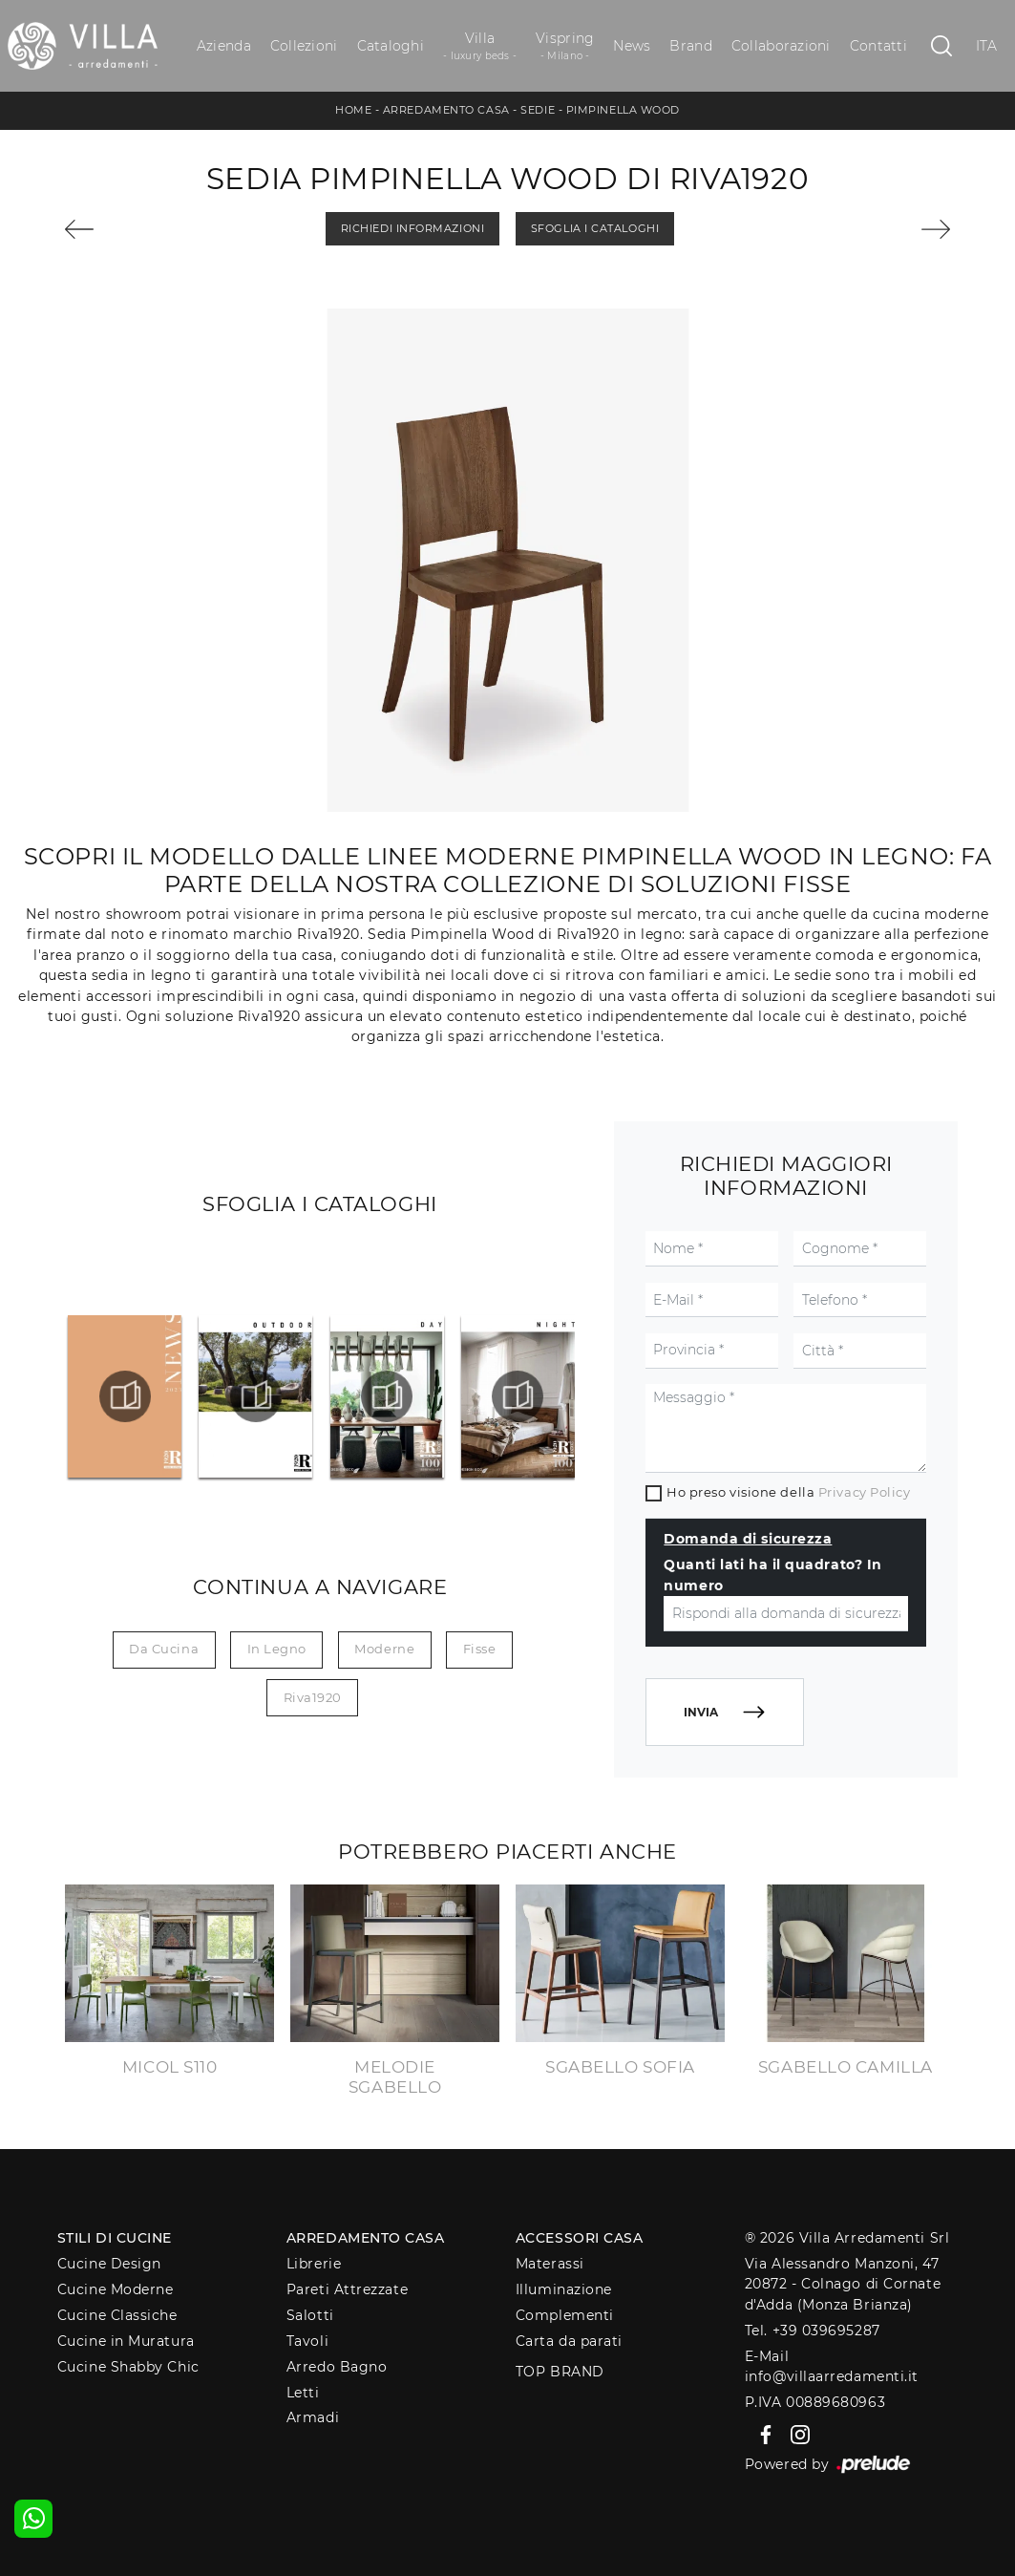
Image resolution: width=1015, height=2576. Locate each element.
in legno (277, 1648)
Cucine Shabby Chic (128, 2366)
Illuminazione (564, 2289)
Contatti (878, 45)
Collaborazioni (781, 45)
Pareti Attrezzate (347, 2289)
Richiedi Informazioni (413, 228)
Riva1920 (313, 1697)
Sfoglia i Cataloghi (595, 228)
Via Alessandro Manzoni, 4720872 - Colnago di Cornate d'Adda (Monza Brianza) (843, 2284)
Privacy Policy (864, 1492)
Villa (480, 46)
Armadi (312, 2417)
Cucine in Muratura (126, 2341)
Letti (303, 2392)
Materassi (550, 2263)
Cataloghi (390, 45)
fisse (480, 1648)
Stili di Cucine (114, 2237)
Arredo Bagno (337, 2366)
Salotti (310, 2315)
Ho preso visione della (788, 1492)
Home (353, 110)
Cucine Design (109, 2263)
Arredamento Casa (446, 110)
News (631, 45)
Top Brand (560, 2371)
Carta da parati (569, 2341)
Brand (690, 45)
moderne (384, 1648)
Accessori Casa (580, 2237)
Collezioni (304, 45)
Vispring (565, 46)
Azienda (224, 45)
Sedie (537, 110)
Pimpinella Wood (623, 110)
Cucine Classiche (117, 2315)
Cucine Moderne (115, 2289)
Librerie (313, 2263)
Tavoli (307, 2341)
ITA (987, 45)
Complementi (565, 2315)
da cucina (164, 1648)
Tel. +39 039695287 (812, 2330)
